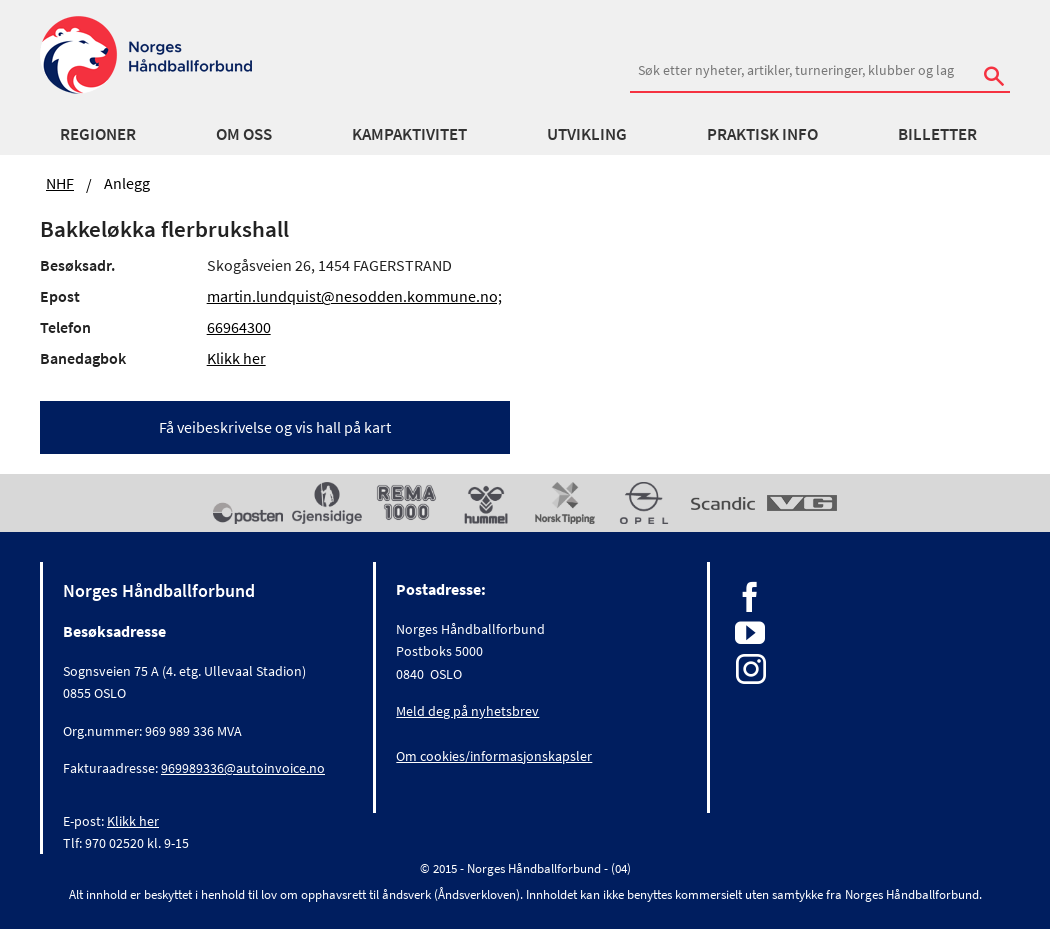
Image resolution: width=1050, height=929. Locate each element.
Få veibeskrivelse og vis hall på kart (275, 427)
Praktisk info (762, 134)
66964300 (239, 327)
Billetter (937, 134)
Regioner (98, 134)
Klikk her (236, 358)
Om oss (244, 134)
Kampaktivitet (409, 134)
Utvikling (587, 134)
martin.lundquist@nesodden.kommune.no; (354, 296)
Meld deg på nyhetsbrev (467, 711)
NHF (60, 183)
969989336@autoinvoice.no (243, 768)
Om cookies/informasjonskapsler (494, 756)
